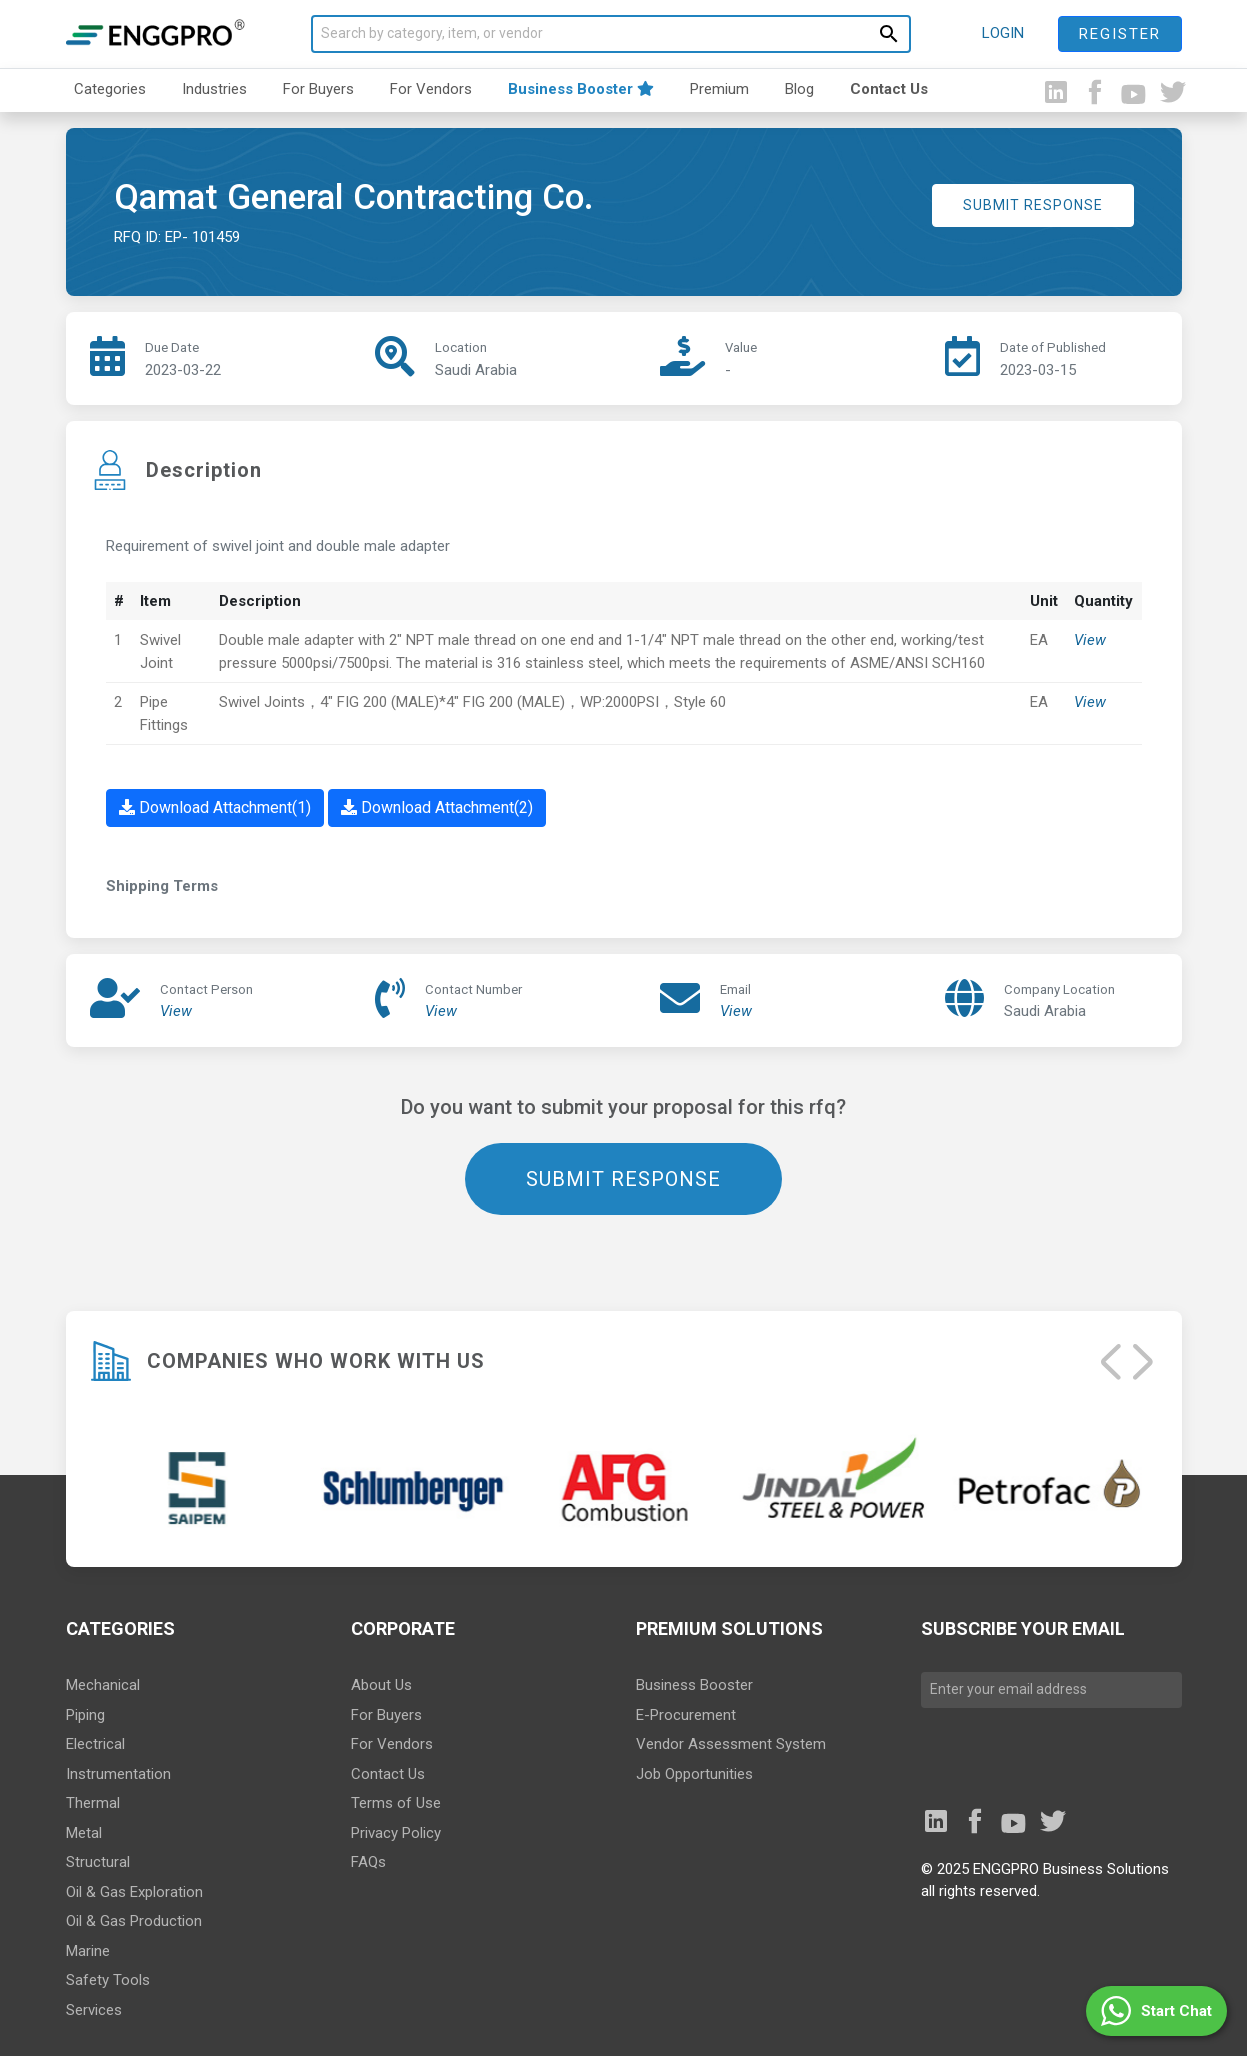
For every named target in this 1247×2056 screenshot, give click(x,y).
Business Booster (581, 89)
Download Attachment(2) (437, 807)
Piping (85, 1715)
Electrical (95, 1744)
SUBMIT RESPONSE (1033, 205)
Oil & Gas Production (134, 1921)
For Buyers (318, 89)
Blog (799, 89)
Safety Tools (108, 1980)
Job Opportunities (694, 1774)
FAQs (368, 1862)
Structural (98, 1862)
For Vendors (431, 89)
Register (1120, 34)
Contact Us (889, 89)
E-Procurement (686, 1715)
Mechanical (103, 1685)
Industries (214, 89)
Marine (88, 1951)
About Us (381, 1685)
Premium (719, 89)
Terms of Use (396, 1803)
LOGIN (1003, 33)
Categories (110, 89)
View (1090, 640)
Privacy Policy (396, 1833)
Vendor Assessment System (731, 1744)
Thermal (93, 1803)
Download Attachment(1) (215, 807)
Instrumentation (118, 1774)
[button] (1156, 2011)
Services (94, 2010)
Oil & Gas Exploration (134, 1892)
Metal (84, 1833)
